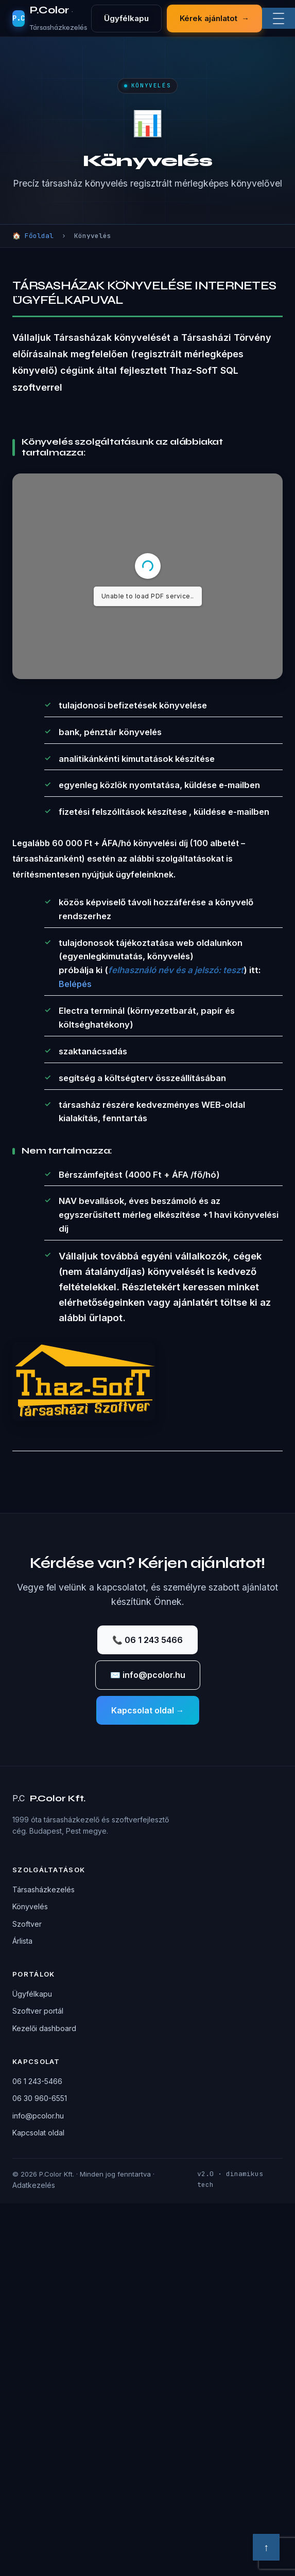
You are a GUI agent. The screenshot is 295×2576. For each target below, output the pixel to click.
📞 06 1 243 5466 (147, 1640)
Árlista (22, 1940)
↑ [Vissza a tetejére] (266, 2547)
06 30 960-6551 (39, 2098)
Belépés (75, 984)
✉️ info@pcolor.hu (147, 1675)
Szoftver (27, 1924)
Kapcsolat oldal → (147, 1710)
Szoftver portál (37, 2010)
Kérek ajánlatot (214, 18)
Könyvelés (30, 1906)
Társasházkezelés (43, 1889)
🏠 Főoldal (33, 235)
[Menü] (278, 18)
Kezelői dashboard (44, 2028)
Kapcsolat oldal (38, 2132)
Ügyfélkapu (126, 18)
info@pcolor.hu (38, 2115)
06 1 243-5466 (37, 2081)
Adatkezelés (33, 2185)
